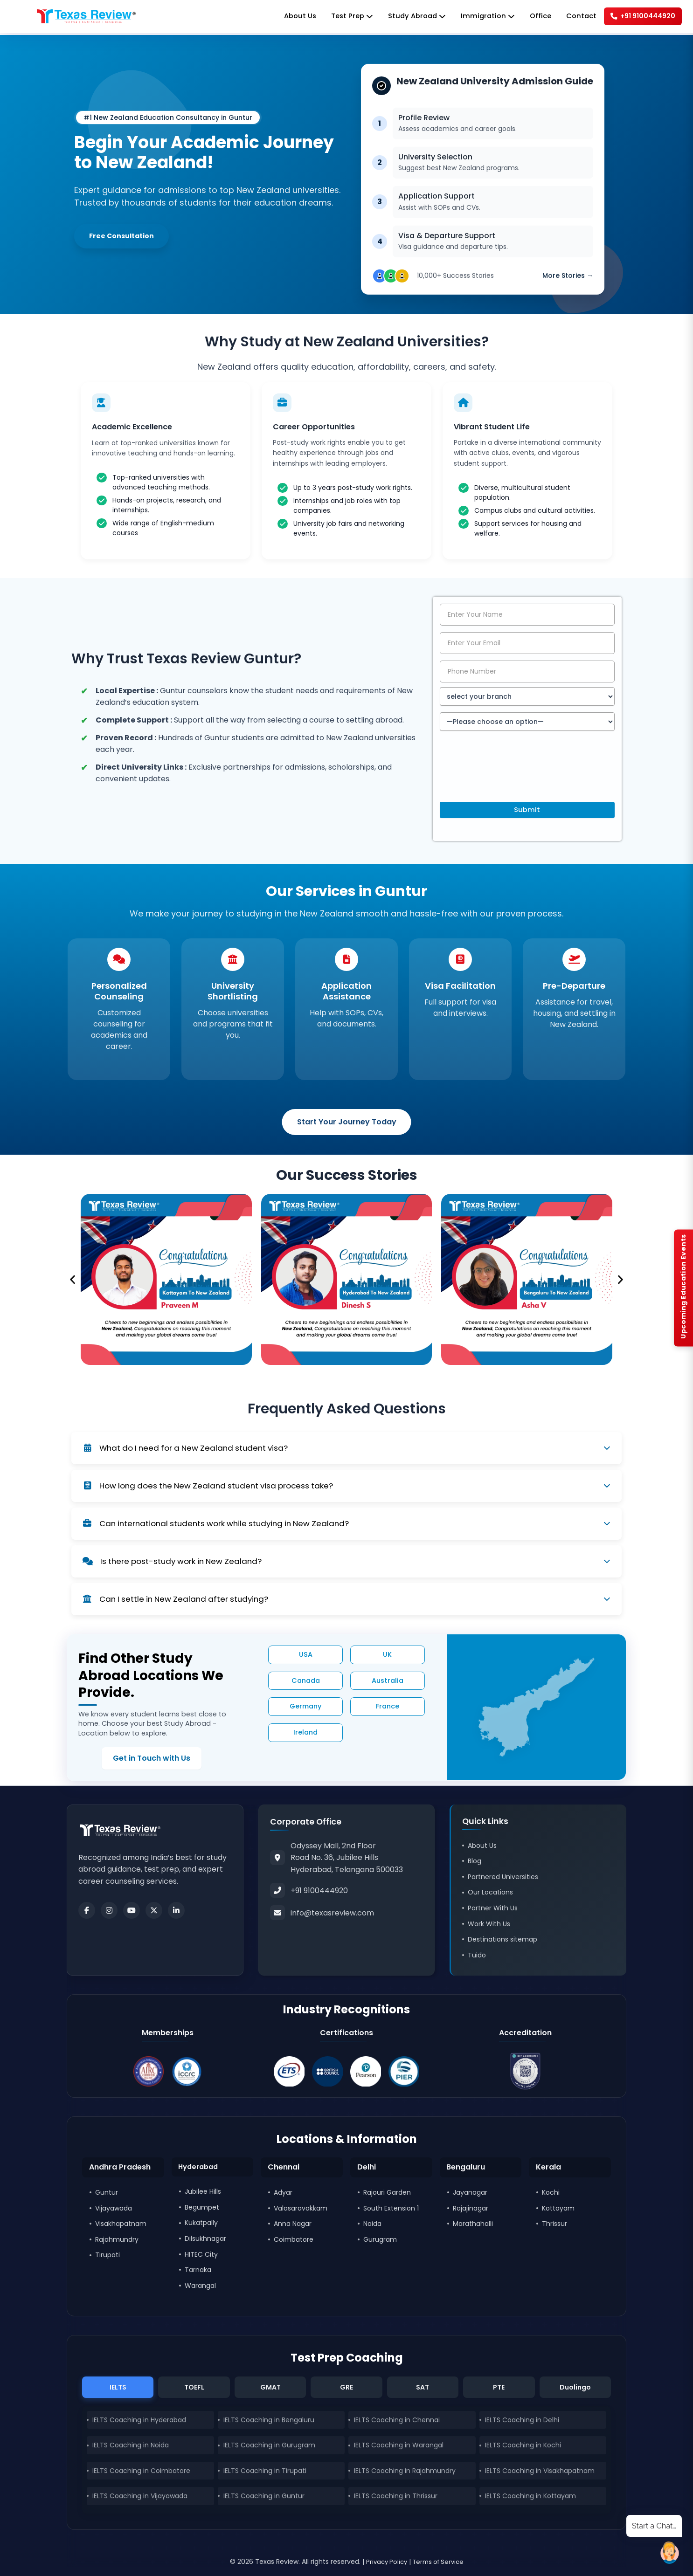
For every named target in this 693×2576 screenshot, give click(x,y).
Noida (372, 2223)
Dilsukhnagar (205, 2239)
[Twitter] (154, 1908)
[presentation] (511, 776)
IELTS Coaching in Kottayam (530, 2497)
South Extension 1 (391, 2207)
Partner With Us (493, 1905)
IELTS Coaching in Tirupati (264, 2471)
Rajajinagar (470, 2207)
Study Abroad (403, 16)
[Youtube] (131, 1908)
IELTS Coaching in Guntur (264, 2497)
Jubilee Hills (203, 2192)
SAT (422, 2387)
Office (531, 16)
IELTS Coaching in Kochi (523, 2446)
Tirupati (107, 2254)
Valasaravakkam (300, 2207)
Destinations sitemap (502, 1937)
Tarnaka (198, 2270)
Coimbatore (293, 2239)
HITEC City (201, 2254)
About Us (280, 16)
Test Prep (334, 16)
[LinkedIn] (176, 1908)
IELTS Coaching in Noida (130, 2446)
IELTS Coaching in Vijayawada (139, 2497)
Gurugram (380, 2239)
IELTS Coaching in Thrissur (395, 2497)
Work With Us (489, 1921)
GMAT (270, 2387)
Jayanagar (470, 2192)
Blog (474, 1859)
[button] (72, 1282)
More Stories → (567, 270)
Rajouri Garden (387, 2192)
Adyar (283, 2192)
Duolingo (575, 2387)
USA (305, 1656)
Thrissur (554, 2223)
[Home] (86, 17)
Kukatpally (201, 2223)
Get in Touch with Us (128, 1760)
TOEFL (194, 2387)
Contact (573, 16)
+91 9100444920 (639, 16)
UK (387, 1656)
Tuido (477, 1952)
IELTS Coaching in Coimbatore (141, 2471)
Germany (305, 1708)
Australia (387, 1682)
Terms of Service (439, 2561)
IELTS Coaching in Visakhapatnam (540, 2471)
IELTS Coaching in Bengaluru (268, 2421)
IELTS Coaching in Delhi (522, 2421)
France (387, 1708)
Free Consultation (125, 236)
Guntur (106, 2192)
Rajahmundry (117, 2239)
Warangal (200, 2285)
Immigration (477, 16)
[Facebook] (86, 1908)
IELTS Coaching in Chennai (397, 2421)
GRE (346, 2387)
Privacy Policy (384, 2561)
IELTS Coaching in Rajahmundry (405, 2471)
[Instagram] (109, 1908)
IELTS (118, 2387)
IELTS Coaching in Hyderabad (139, 2421)
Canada (305, 1682)
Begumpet (202, 2207)
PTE (499, 2387)
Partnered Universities (503, 1874)
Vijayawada (113, 2207)
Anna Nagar (293, 2223)
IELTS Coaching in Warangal (399, 2446)
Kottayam (558, 2207)
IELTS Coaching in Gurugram (269, 2446)
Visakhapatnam (120, 2223)
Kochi (551, 2192)
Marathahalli (473, 2223)
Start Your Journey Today (346, 1124)
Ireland (305, 1734)
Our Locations (490, 1890)
